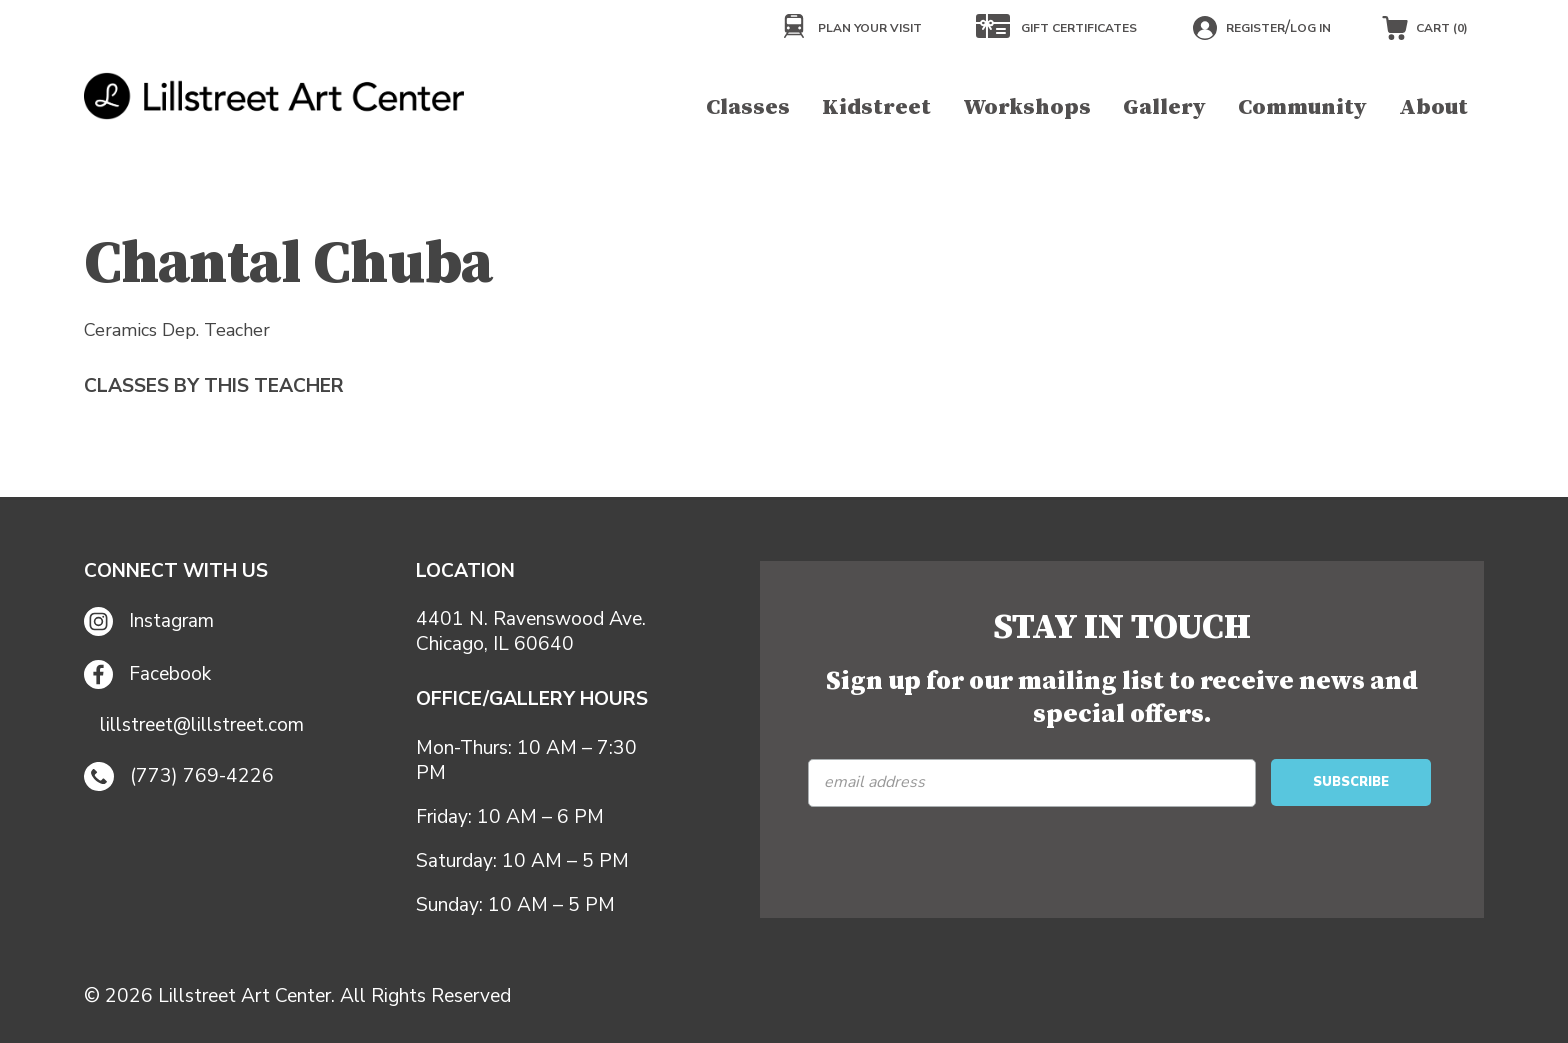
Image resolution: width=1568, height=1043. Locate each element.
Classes (748, 107)
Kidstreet (876, 107)
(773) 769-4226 (179, 777)
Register (1255, 28)
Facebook (147, 674)
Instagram (149, 621)
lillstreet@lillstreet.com (202, 725)
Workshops (1027, 107)
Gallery (1164, 107)
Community (1302, 107)
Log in (1310, 28)
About (1433, 107)
